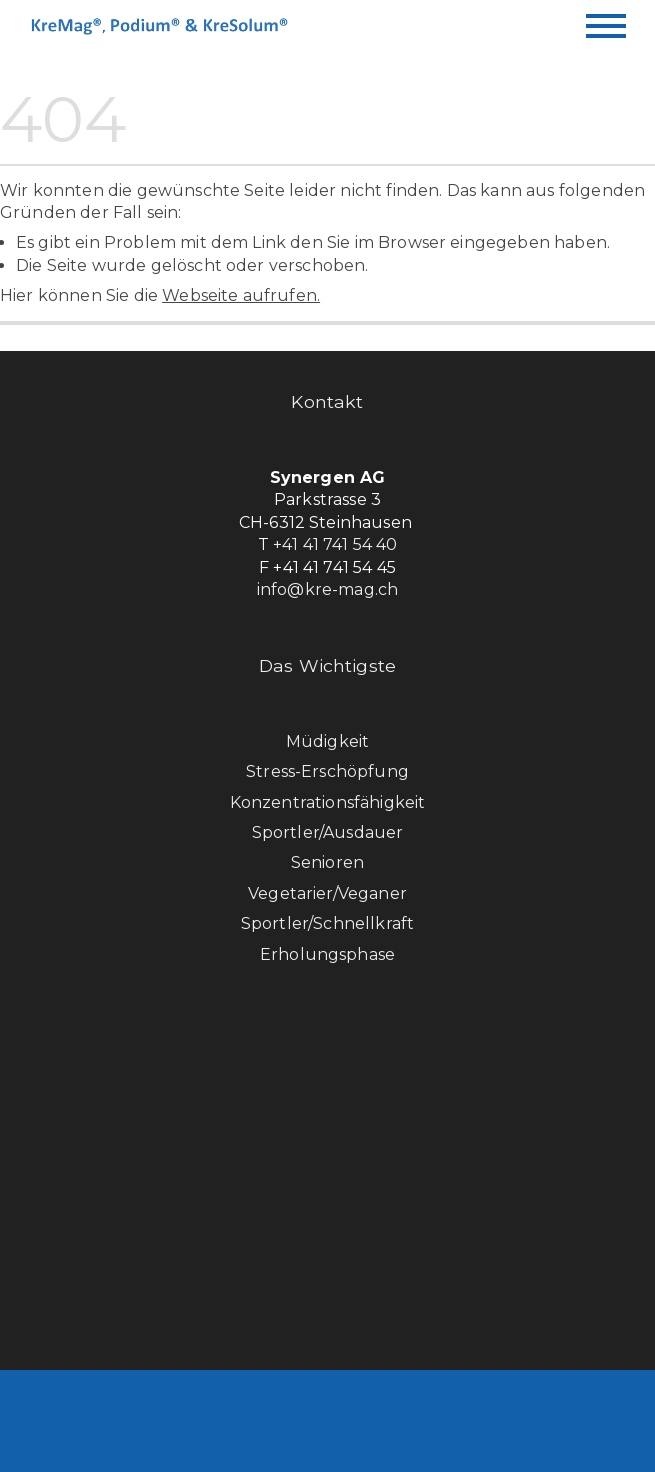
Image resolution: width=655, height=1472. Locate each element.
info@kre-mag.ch (327, 589)
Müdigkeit (327, 741)
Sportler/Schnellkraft (327, 923)
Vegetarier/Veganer (327, 893)
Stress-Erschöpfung (327, 771)
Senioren (327, 862)
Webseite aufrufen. (241, 295)
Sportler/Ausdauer (328, 832)
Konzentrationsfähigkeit (328, 802)
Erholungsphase (327, 954)
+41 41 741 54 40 (335, 544)
